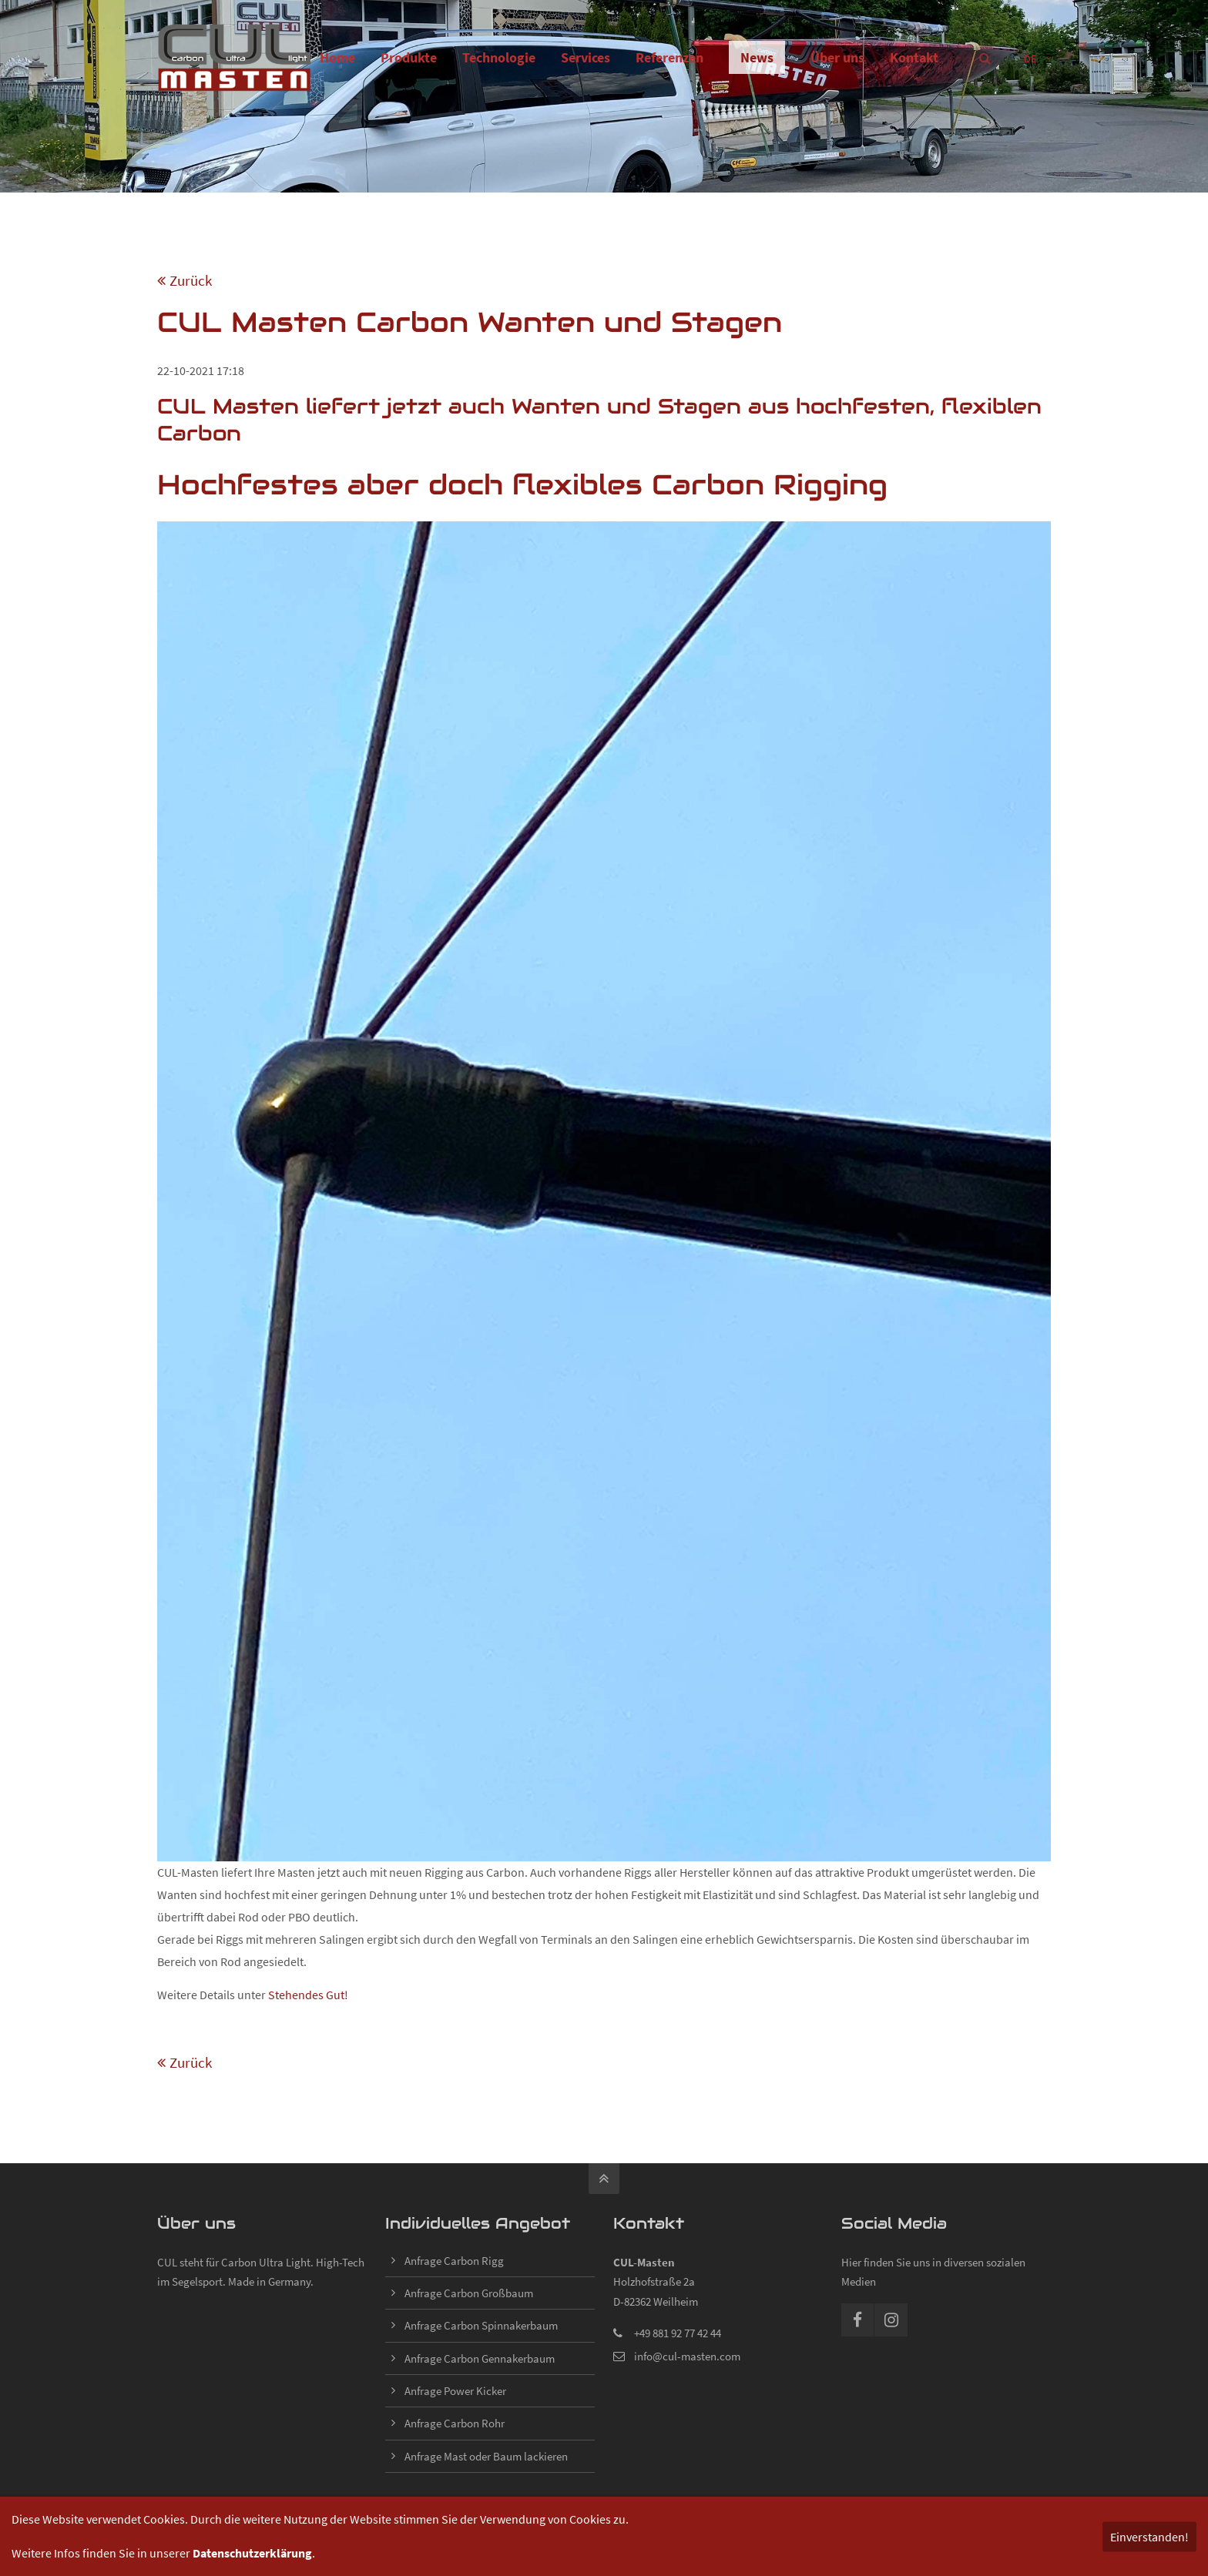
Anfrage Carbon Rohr (454, 2423)
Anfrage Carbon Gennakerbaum (479, 2358)
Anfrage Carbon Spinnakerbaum (481, 2325)
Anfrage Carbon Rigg (454, 2260)
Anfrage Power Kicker (455, 2390)
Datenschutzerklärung (252, 2553)
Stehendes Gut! (308, 1994)
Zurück (190, 280)
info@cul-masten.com (687, 2356)
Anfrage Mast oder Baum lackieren (486, 2456)
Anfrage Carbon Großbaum (468, 2293)
